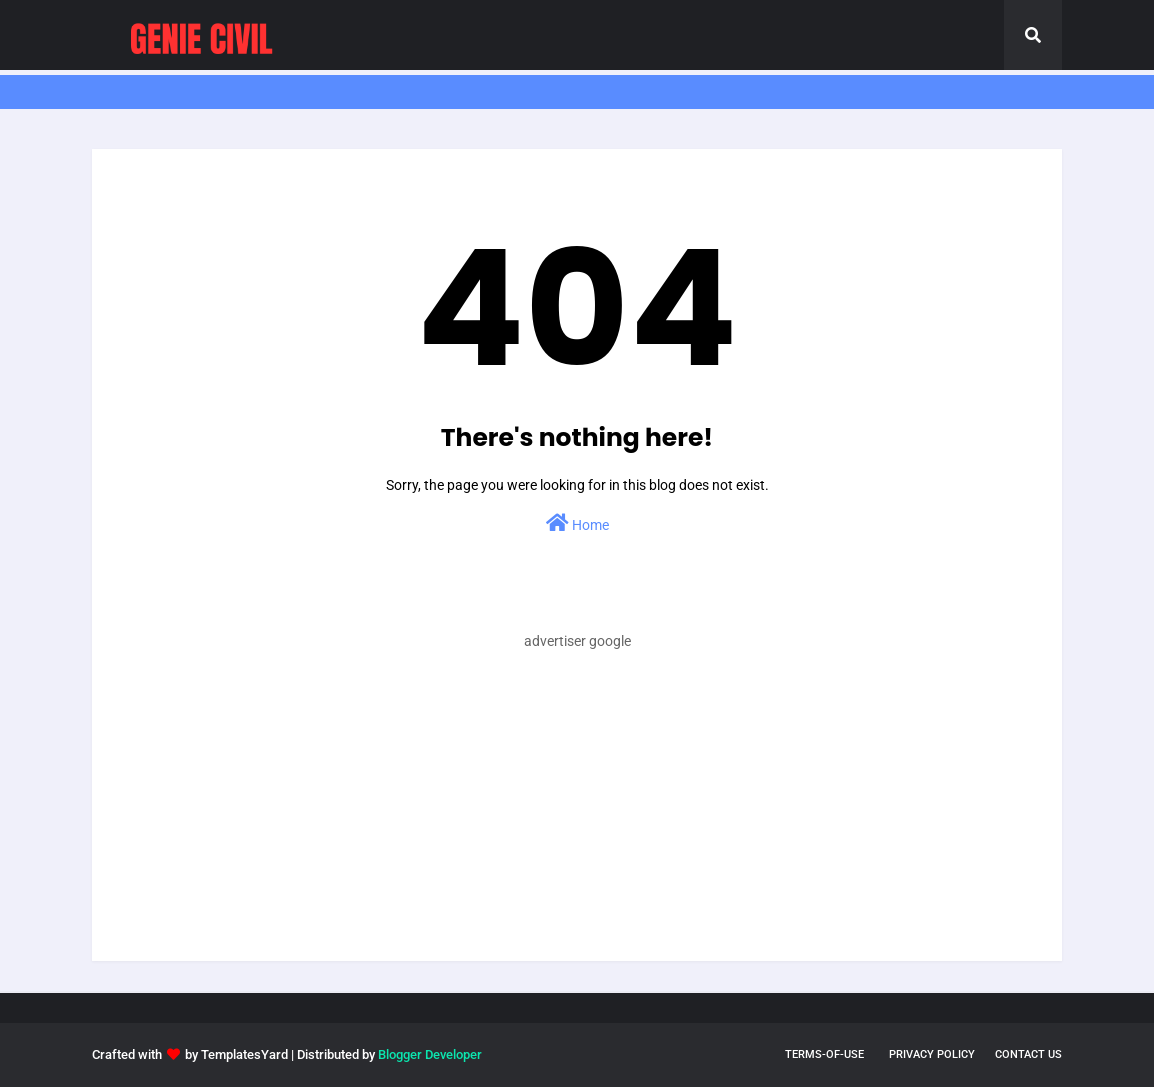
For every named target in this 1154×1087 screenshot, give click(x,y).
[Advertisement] (577, 821)
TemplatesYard (244, 1054)
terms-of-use (824, 1054)
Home (577, 523)
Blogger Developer (430, 1054)
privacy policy (932, 1054)
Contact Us (1028, 1054)
